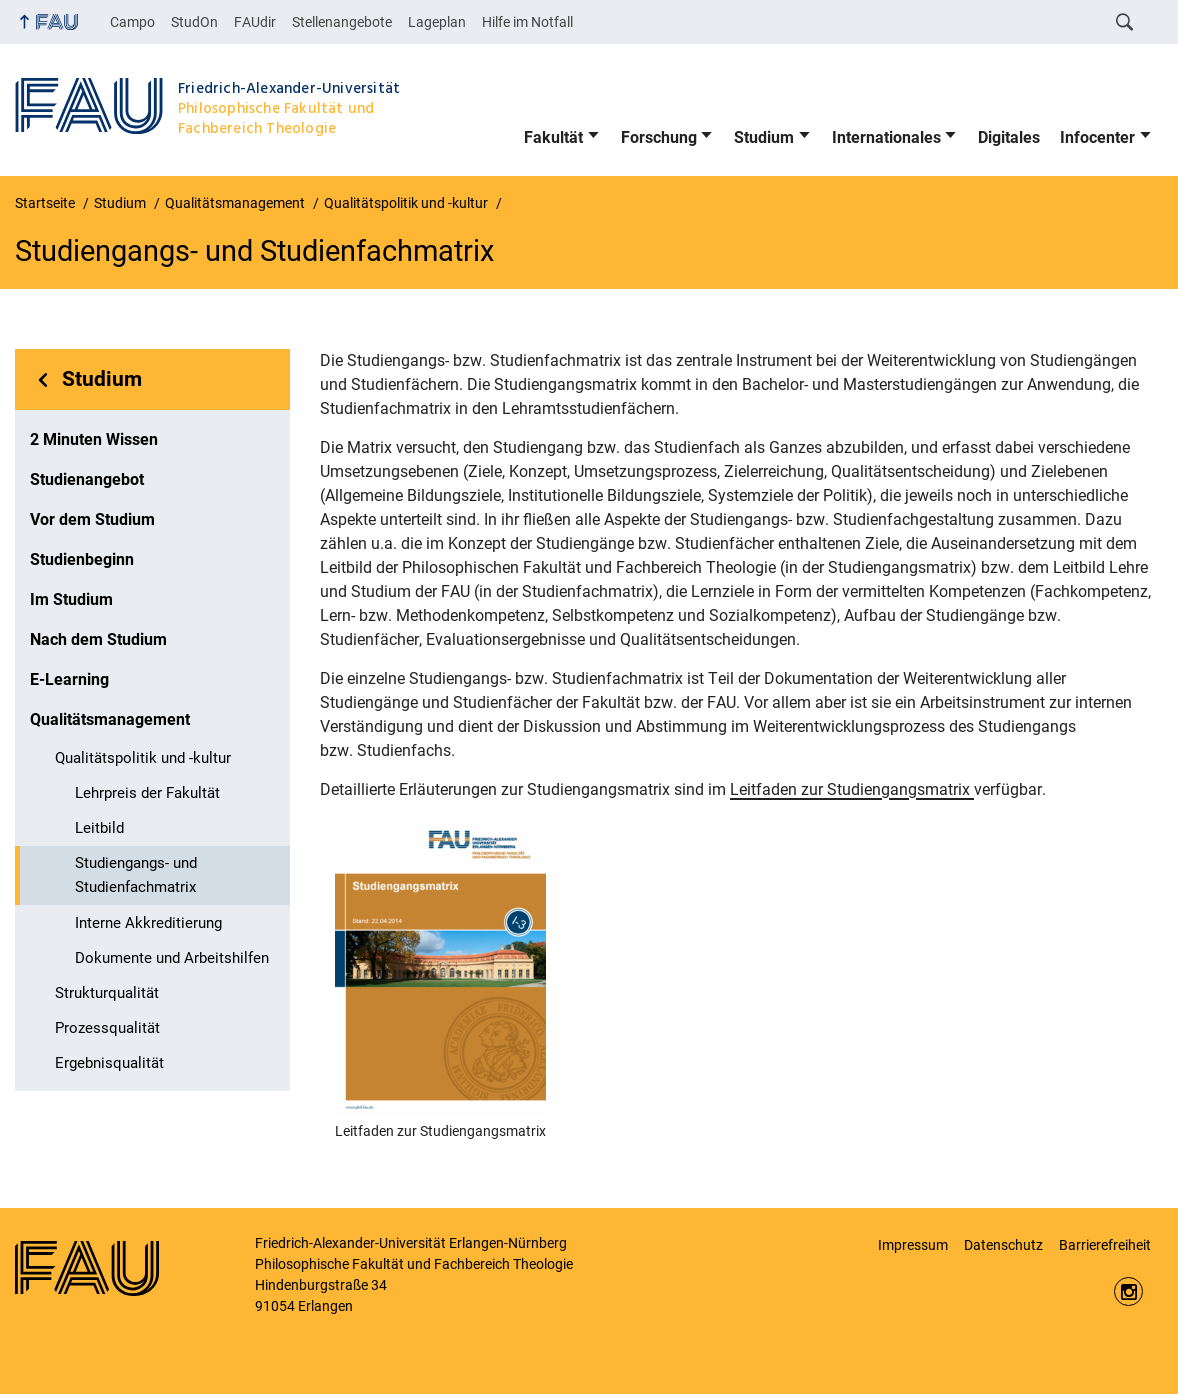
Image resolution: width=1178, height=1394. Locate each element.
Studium (764, 137)
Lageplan (437, 22)
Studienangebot (87, 479)
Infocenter (1097, 137)
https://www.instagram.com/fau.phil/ (1128, 1291)
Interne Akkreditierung (148, 923)
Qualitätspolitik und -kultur (143, 758)
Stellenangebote (342, 22)
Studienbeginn (82, 559)
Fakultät (553, 137)
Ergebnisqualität (109, 1063)
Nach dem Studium (98, 639)
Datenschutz (1003, 1245)
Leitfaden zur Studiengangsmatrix (852, 789)
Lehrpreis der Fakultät (147, 793)
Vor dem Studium (92, 519)
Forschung (659, 137)
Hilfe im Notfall (527, 22)
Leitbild (99, 828)
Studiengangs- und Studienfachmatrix (136, 875)
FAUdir (255, 22)
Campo (132, 22)
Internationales (886, 137)
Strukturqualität (107, 993)
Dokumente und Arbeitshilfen (172, 958)
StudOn (194, 22)
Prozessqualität (107, 1028)
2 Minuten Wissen (94, 439)
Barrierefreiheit (1105, 1245)
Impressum (913, 1245)
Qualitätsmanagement (110, 719)
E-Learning (69, 679)
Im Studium (71, 599)
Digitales (1009, 137)
